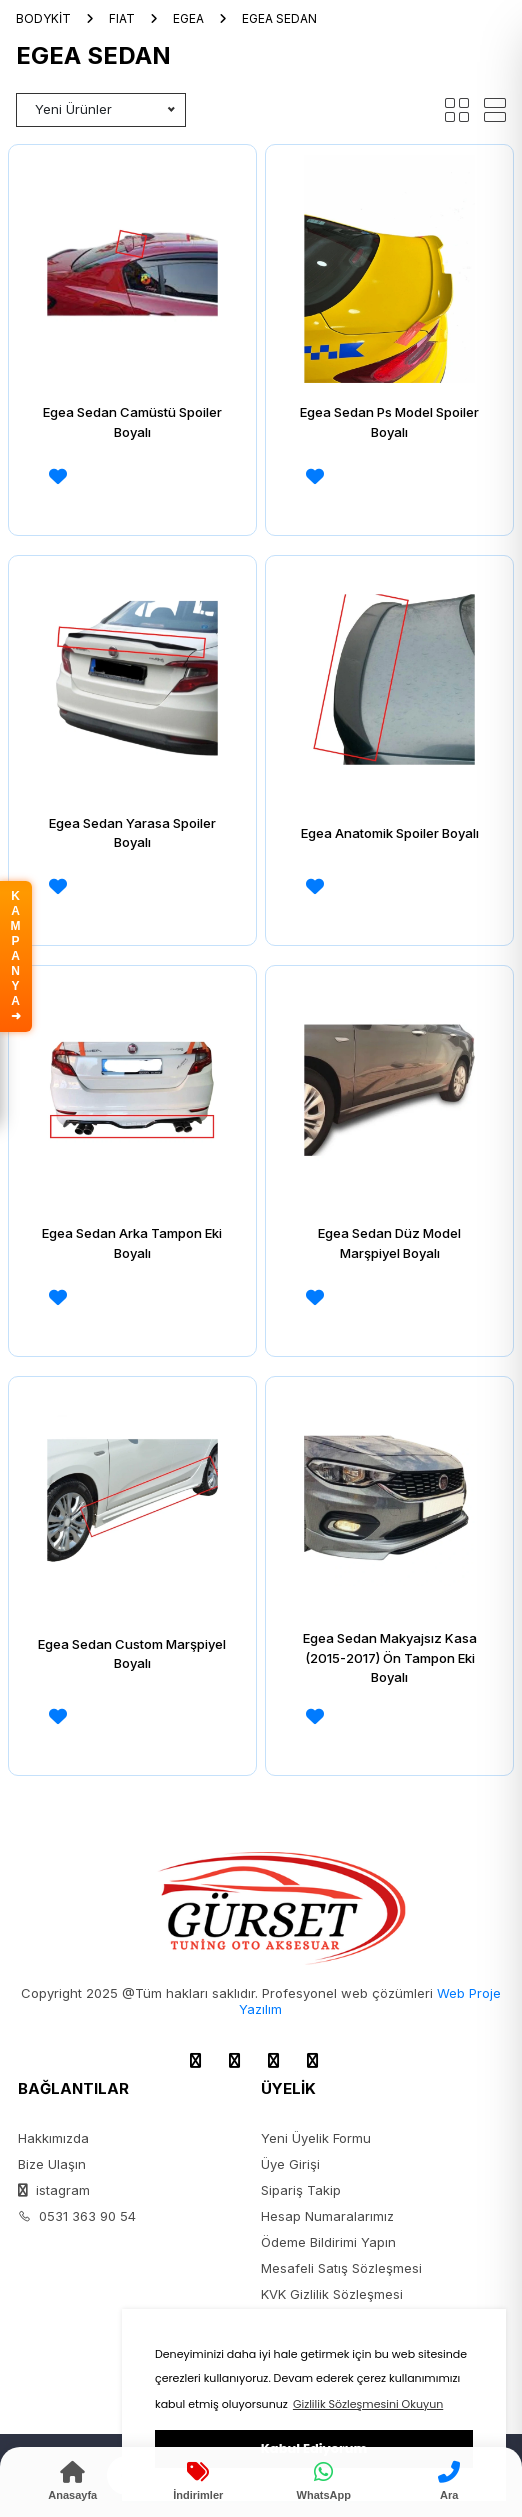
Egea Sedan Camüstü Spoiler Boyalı (132, 422)
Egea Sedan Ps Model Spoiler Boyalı (389, 422)
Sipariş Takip (301, 2190)
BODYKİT (43, 18)
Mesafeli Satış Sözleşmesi (341, 2268)
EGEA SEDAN (279, 18)
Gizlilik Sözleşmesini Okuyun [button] (368, 2404)
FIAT (122, 18)
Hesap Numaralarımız (327, 2216)
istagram (54, 2190)
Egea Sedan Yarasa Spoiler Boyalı (132, 833)
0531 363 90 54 (77, 2216)
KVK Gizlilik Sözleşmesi (332, 2294)
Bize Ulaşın (52, 2164)
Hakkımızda (53, 2138)
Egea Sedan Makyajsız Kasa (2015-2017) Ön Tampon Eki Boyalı (390, 1657)
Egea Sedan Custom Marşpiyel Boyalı (132, 1654)
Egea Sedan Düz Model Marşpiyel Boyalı (389, 1243)
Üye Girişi (290, 2164)
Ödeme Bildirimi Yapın (328, 2242)
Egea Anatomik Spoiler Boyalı (390, 833)
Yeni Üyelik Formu (316, 2138)
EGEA (188, 18)
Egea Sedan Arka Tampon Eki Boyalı (132, 1243)
